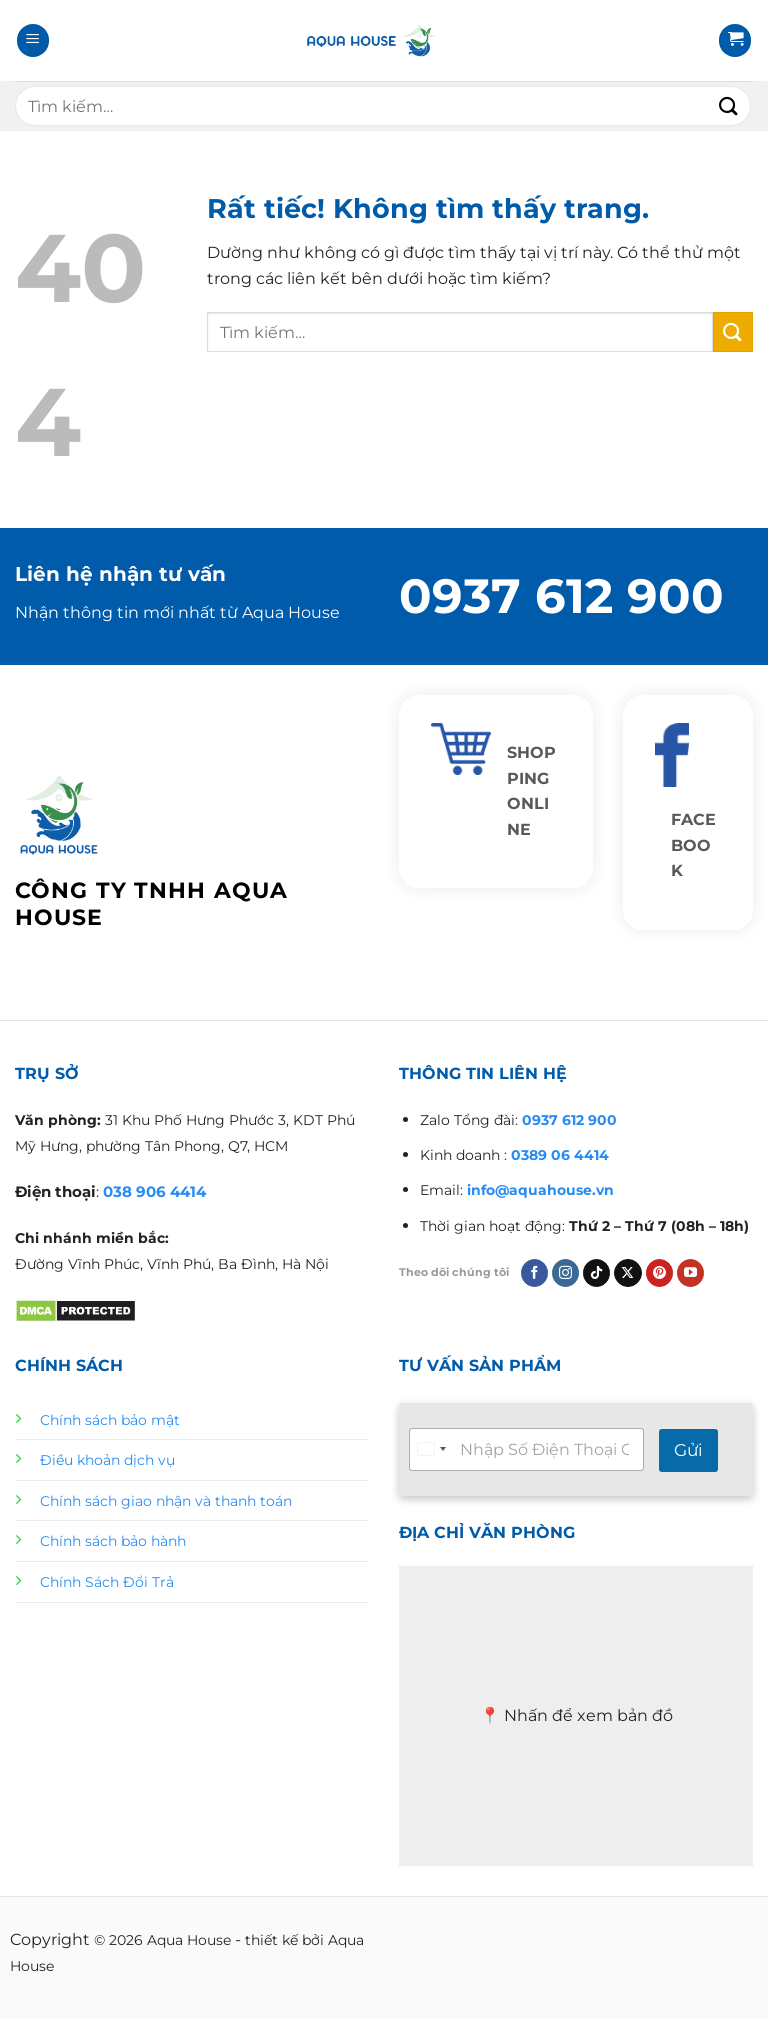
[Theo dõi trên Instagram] (565, 1273)
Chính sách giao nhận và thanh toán (166, 1501)
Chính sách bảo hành (113, 1541)
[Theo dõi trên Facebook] (534, 1273)
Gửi (688, 1450)
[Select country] (431, 1449)
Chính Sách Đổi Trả (107, 1582)
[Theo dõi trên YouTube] (690, 1273)
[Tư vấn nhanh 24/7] (526, 1449)
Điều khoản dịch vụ (107, 1460)
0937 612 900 (561, 596)
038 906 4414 (154, 1191)
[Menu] (33, 40)
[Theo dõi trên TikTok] (596, 1273)
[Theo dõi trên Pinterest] (659, 1273)
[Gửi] (729, 105)
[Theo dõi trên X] (627, 1273)
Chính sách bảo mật (110, 1420)
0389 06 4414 (560, 1155)
